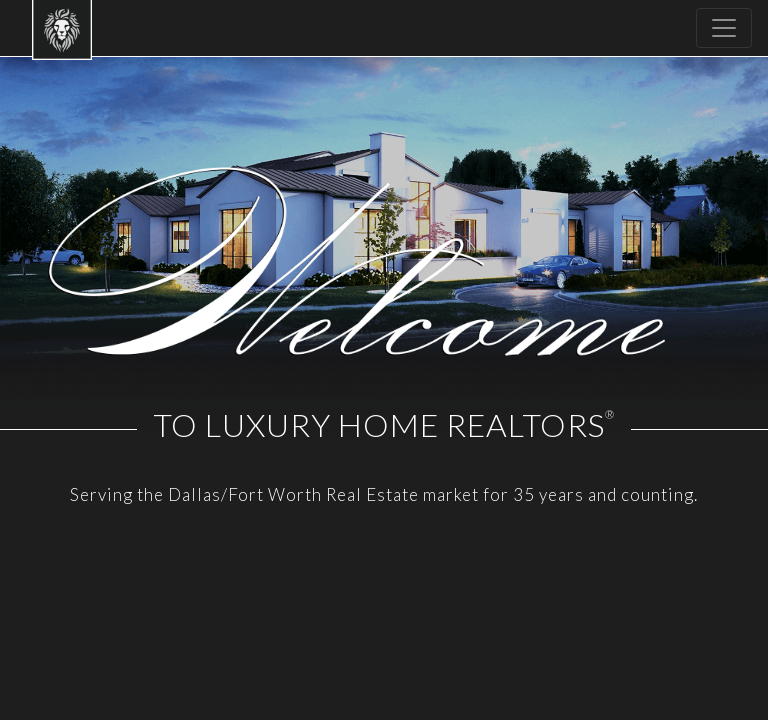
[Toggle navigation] (724, 28)
